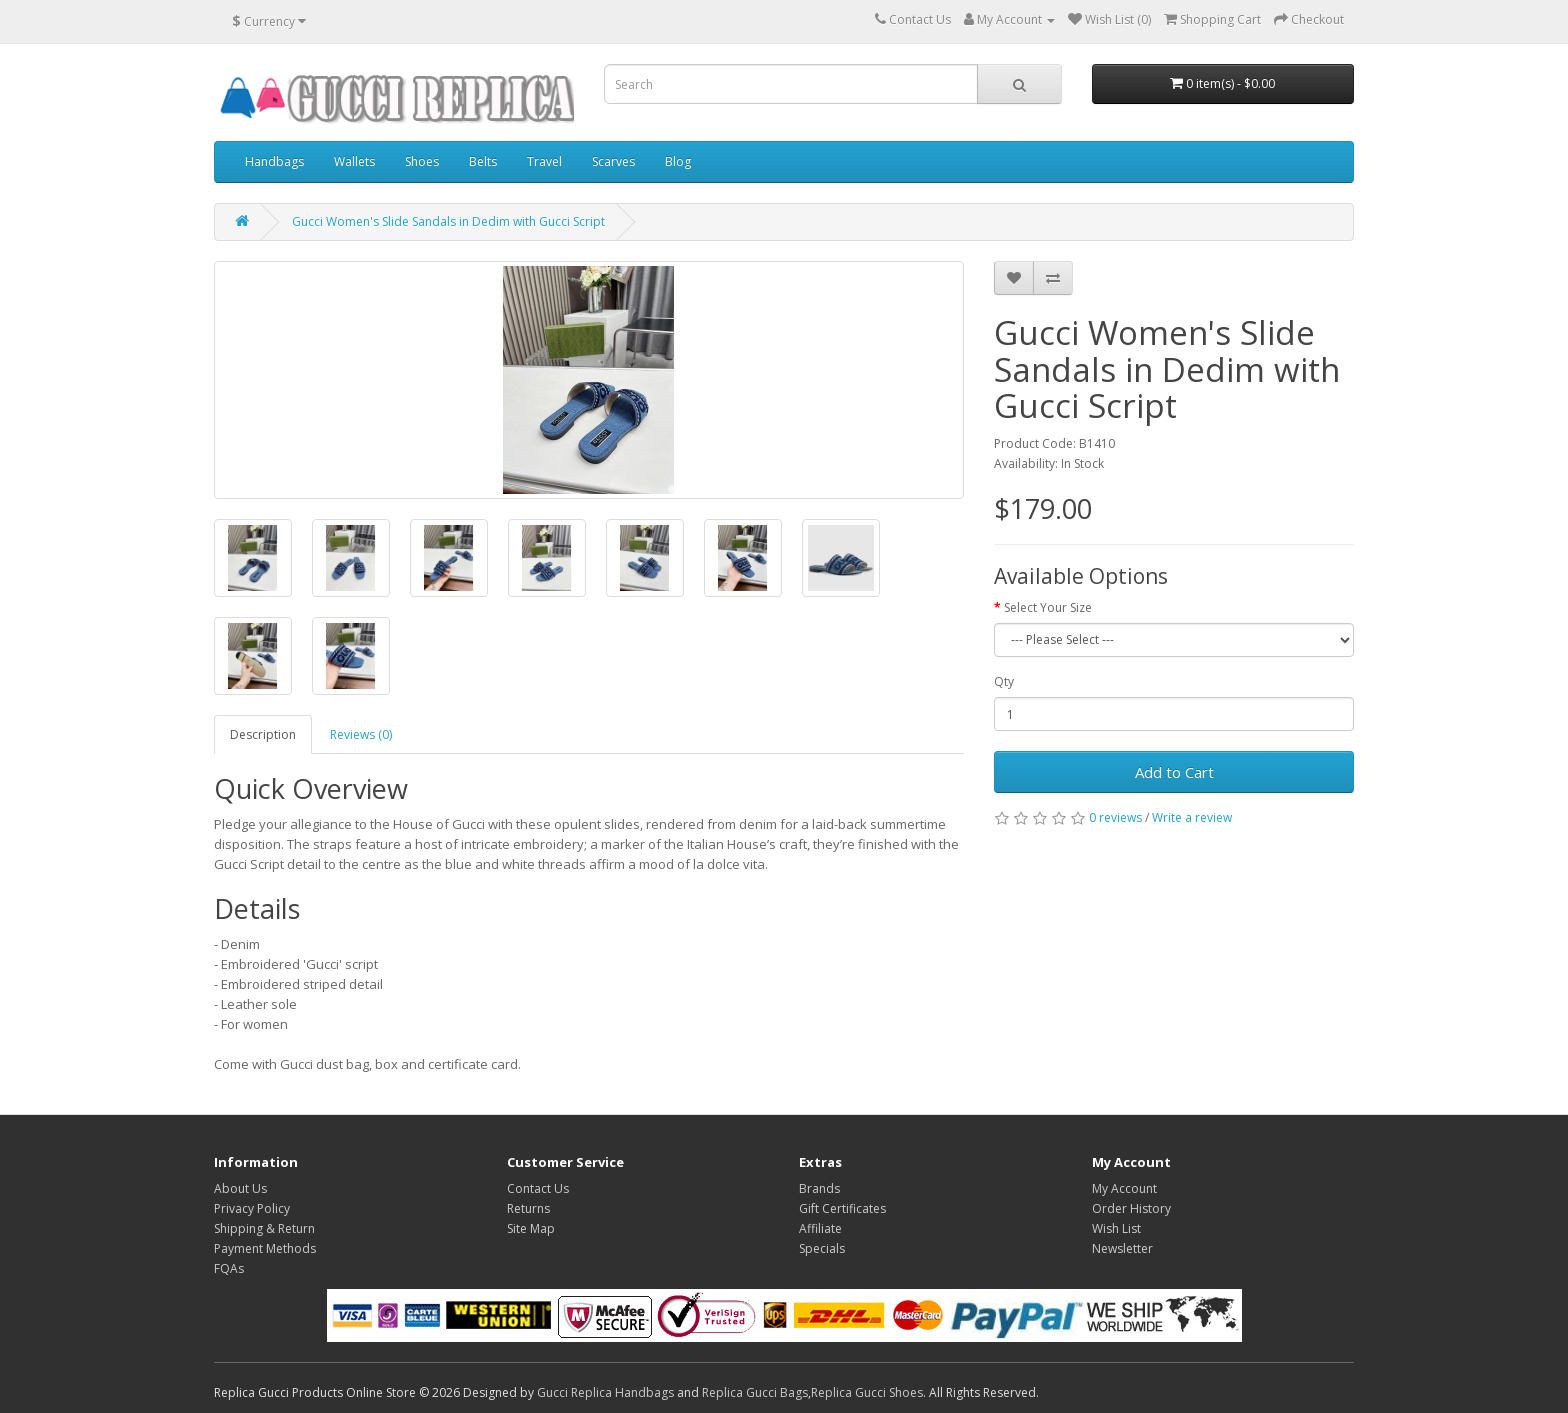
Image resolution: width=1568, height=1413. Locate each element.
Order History (1131, 1208)
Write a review (1192, 817)
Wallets (354, 161)
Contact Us (538, 1188)
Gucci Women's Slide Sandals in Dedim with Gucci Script (448, 221)
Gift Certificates (842, 1208)
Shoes (422, 161)
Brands (819, 1188)
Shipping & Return (264, 1228)
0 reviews (1115, 817)
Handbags (274, 161)
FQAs (229, 1268)
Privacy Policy (252, 1208)
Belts (483, 161)
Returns (528, 1208)
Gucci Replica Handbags (605, 1392)
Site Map (531, 1228)
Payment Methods (265, 1248)
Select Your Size (1048, 607)
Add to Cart (1174, 772)
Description (263, 734)
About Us (240, 1188)
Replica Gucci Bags (755, 1392)
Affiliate (820, 1228)
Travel (544, 161)
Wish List (1116, 1228)
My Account (1124, 1188)
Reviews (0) (361, 734)
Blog (678, 161)
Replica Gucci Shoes (867, 1392)
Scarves (613, 161)
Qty (1004, 681)
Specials (822, 1248)
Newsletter (1122, 1248)
